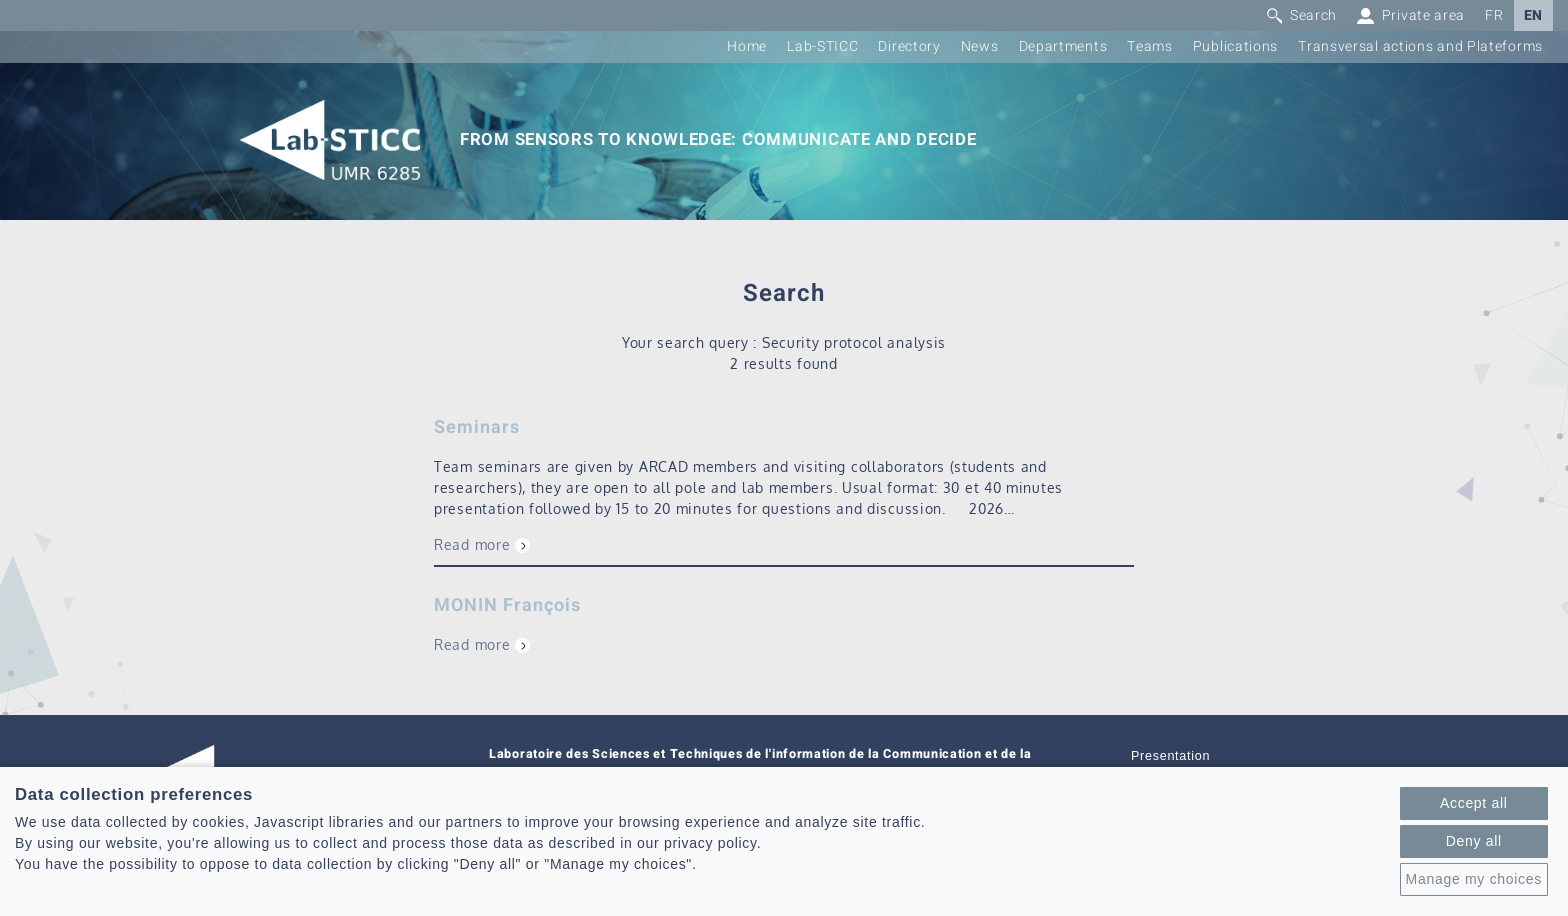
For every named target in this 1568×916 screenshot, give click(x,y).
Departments (1063, 46)
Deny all (1474, 841)
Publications (1235, 46)
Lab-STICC (822, 46)
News (980, 46)
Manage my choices (1474, 879)
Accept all (1474, 803)
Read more (472, 544)
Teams (1150, 46)
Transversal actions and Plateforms (1420, 46)
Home (747, 46)
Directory (909, 46)
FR (1494, 15)
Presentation (1170, 756)
